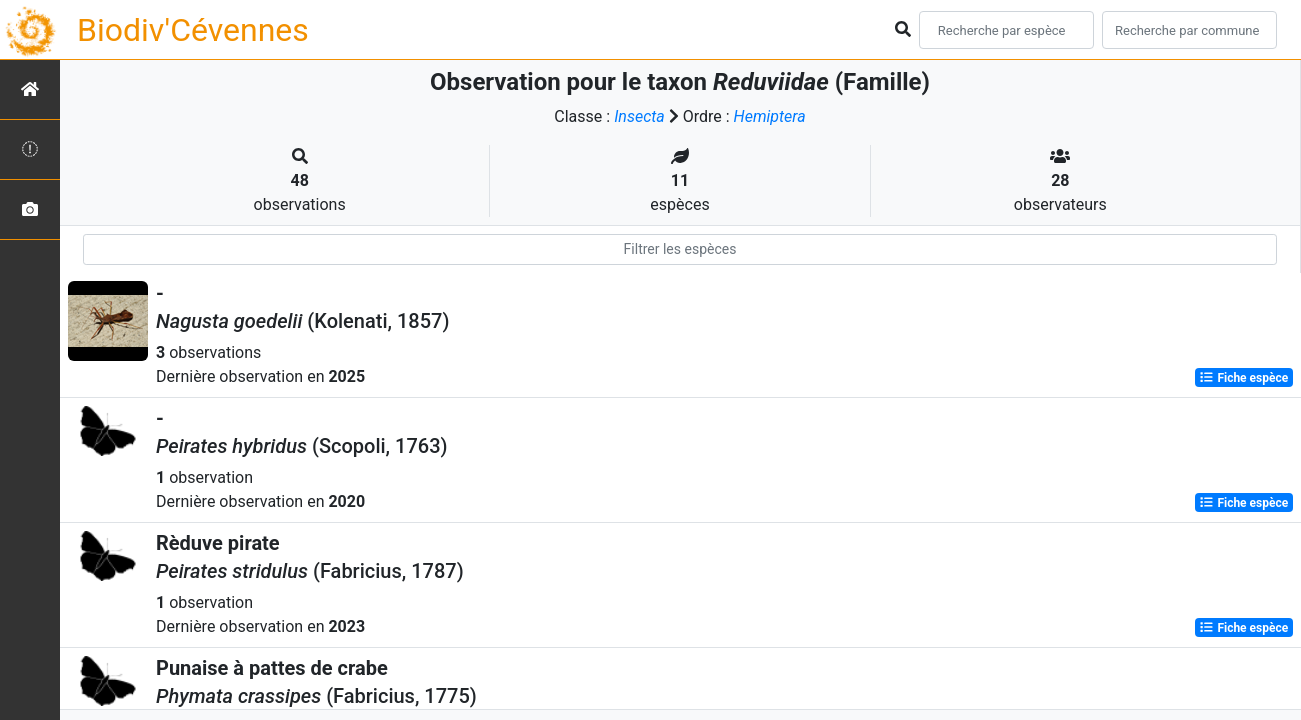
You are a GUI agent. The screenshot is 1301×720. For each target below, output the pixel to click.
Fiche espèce (1243, 378)
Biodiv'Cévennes (193, 30)
